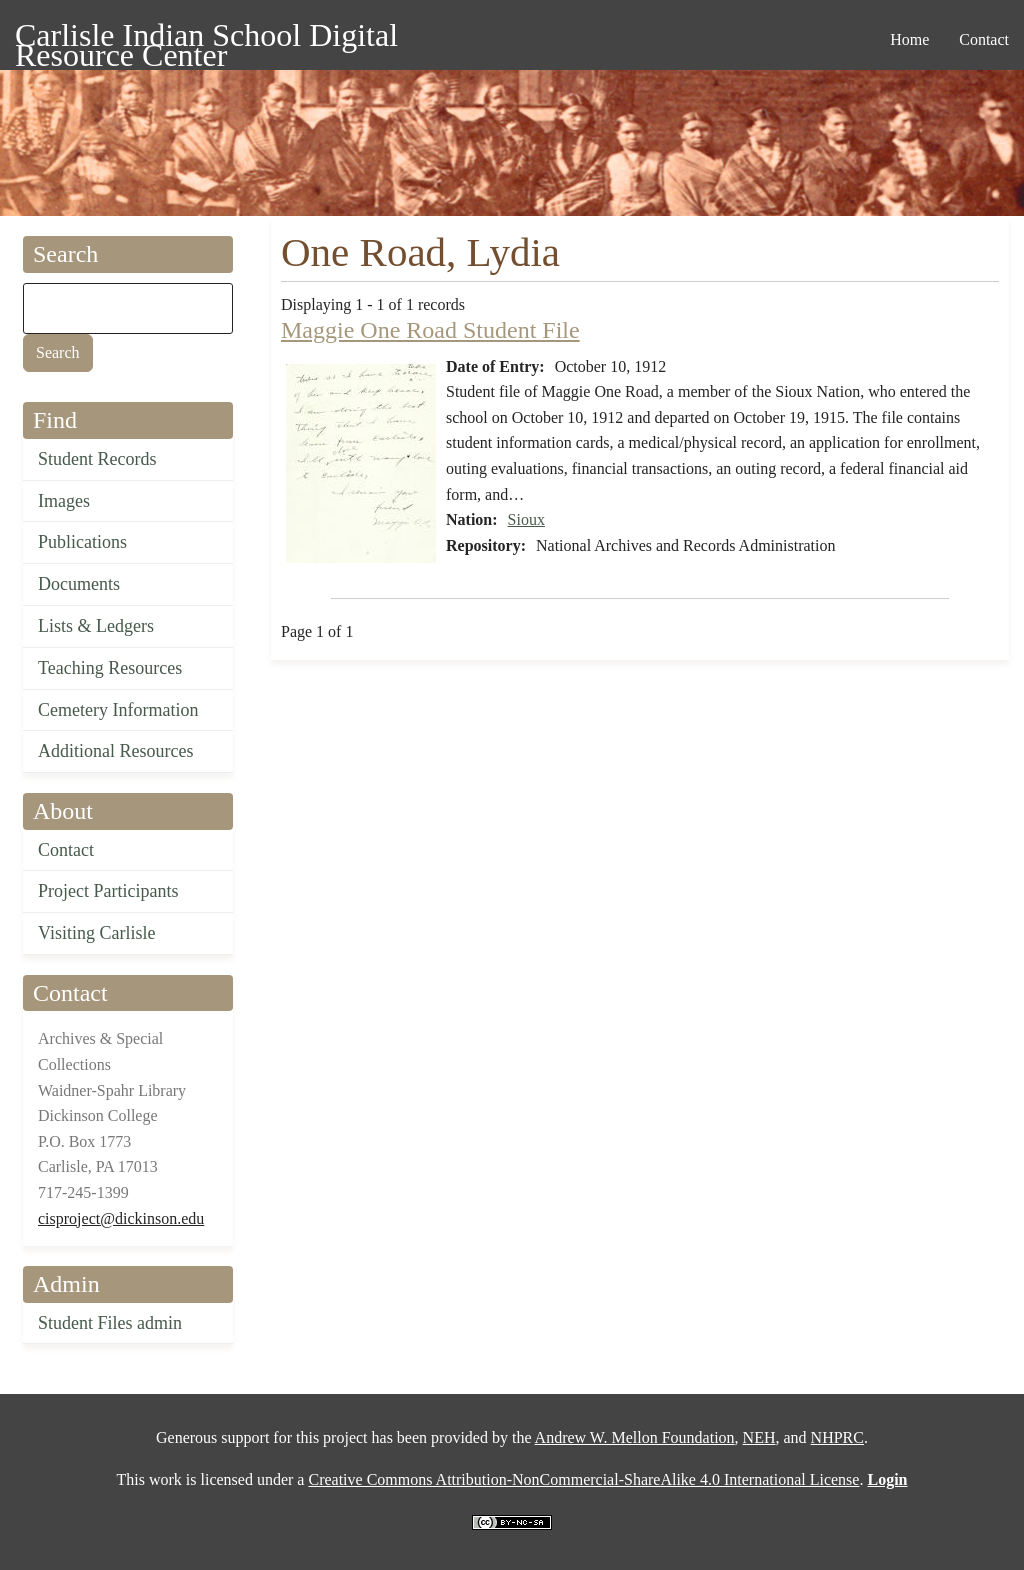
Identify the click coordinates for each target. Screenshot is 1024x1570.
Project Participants (108, 891)
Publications (82, 542)
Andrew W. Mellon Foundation (635, 1437)
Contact (66, 850)
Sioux (526, 519)
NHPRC (837, 1437)
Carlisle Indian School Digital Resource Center (206, 38)
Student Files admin (110, 1323)
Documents (79, 584)
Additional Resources (115, 751)
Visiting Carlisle (96, 933)
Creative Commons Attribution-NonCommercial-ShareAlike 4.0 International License (583, 1479)
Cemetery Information (118, 710)
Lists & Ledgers (96, 626)
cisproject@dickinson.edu (121, 1218)
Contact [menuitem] (984, 39)
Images (64, 501)
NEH (759, 1437)
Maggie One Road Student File (430, 330)
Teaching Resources (110, 668)
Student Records (97, 459)
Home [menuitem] (909, 39)
